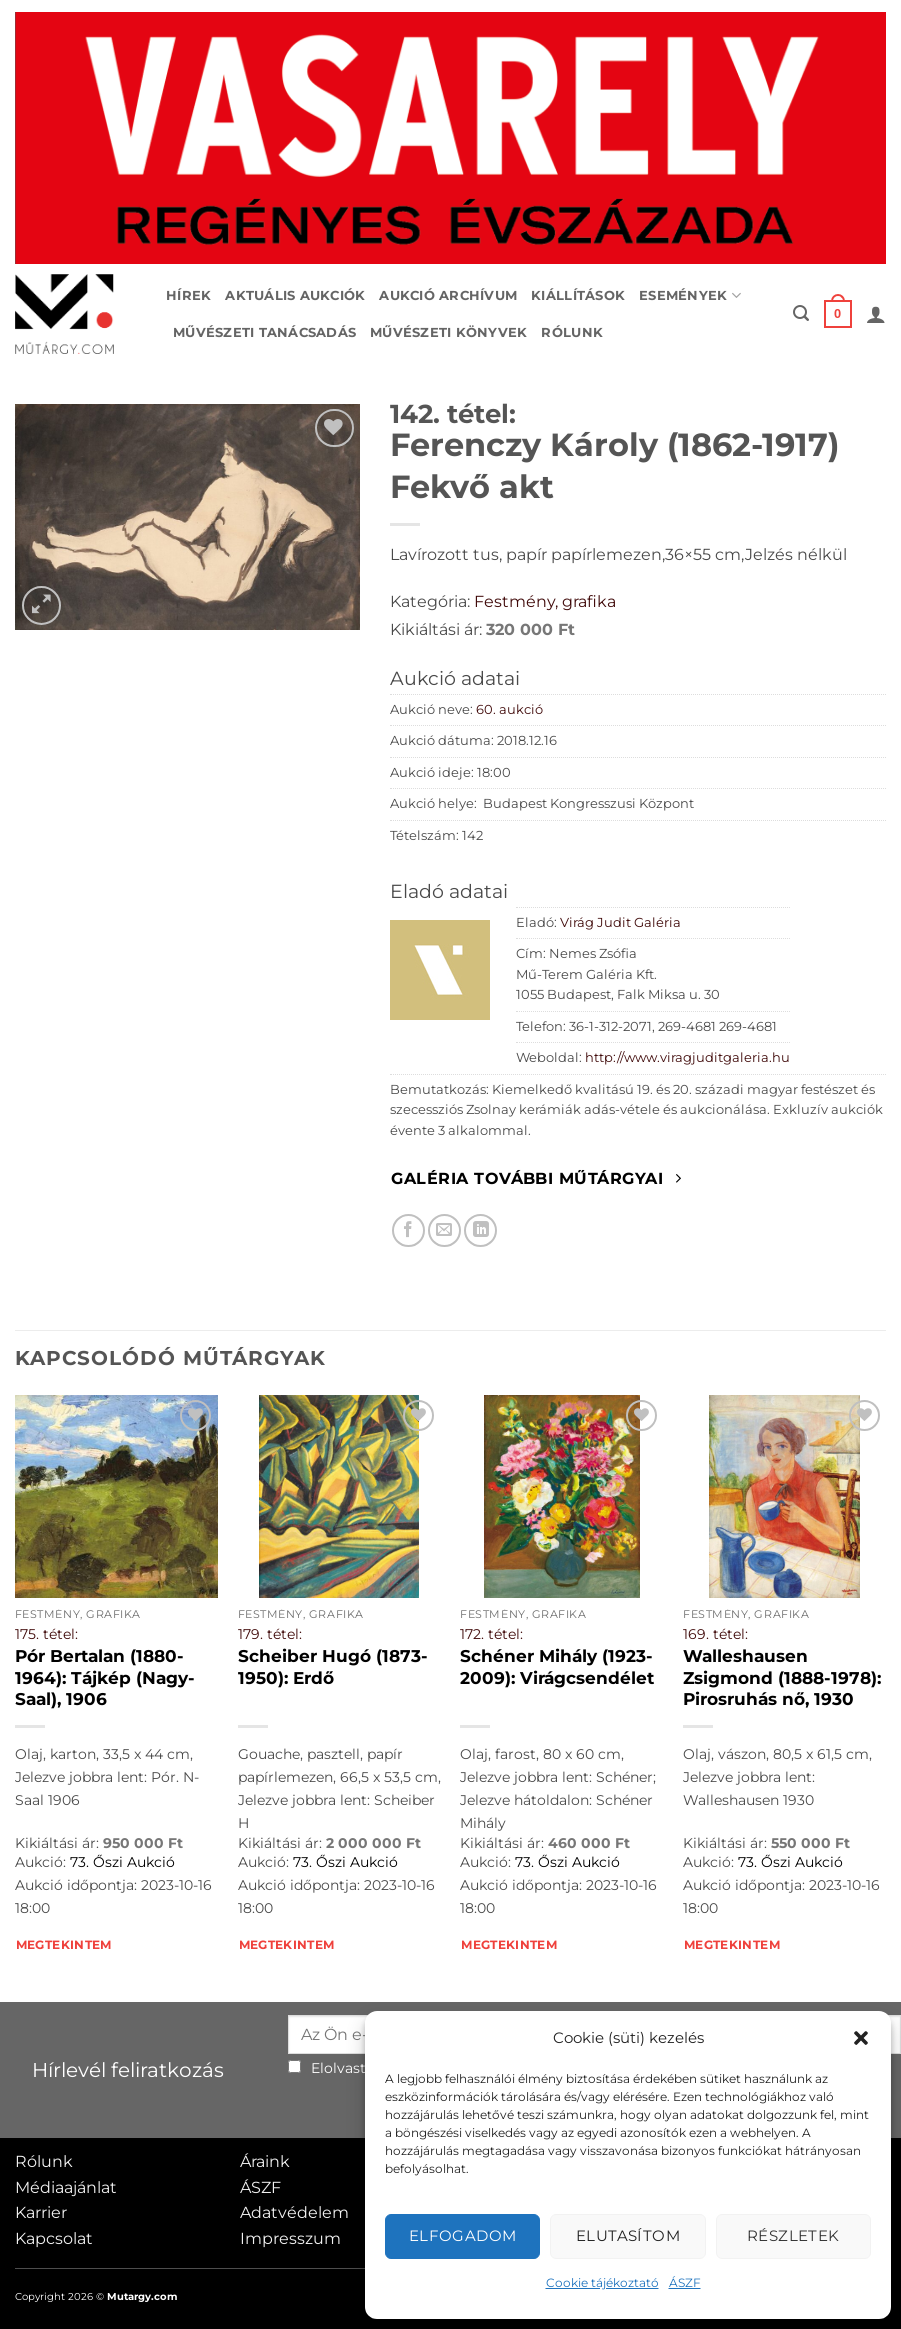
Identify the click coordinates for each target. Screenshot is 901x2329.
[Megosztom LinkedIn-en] (480, 1230)
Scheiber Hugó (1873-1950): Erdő (333, 1667)
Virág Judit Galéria (620, 922)
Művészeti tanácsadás (264, 332)
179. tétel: (270, 1634)
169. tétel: (715, 1634)
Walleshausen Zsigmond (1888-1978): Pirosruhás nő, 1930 (782, 1677)
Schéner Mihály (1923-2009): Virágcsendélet (557, 1667)
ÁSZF (685, 2282)
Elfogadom (463, 2235)
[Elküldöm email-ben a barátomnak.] (444, 1230)
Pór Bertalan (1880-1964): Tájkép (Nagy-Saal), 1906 (105, 1677)
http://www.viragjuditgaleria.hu (687, 1057)
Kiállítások (578, 295)
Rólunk (572, 332)
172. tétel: (491, 1634)
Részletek (793, 2235)
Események (690, 295)
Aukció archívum (448, 295)
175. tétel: (46, 1634)
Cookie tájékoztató (602, 2282)
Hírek (188, 295)
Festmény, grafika (545, 601)
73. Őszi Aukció (122, 1862)
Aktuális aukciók (295, 295)
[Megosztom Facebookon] (408, 1230)
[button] (861, 2038)
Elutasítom (628, 2235)
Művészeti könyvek (448, 332)
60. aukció (509, 709)
